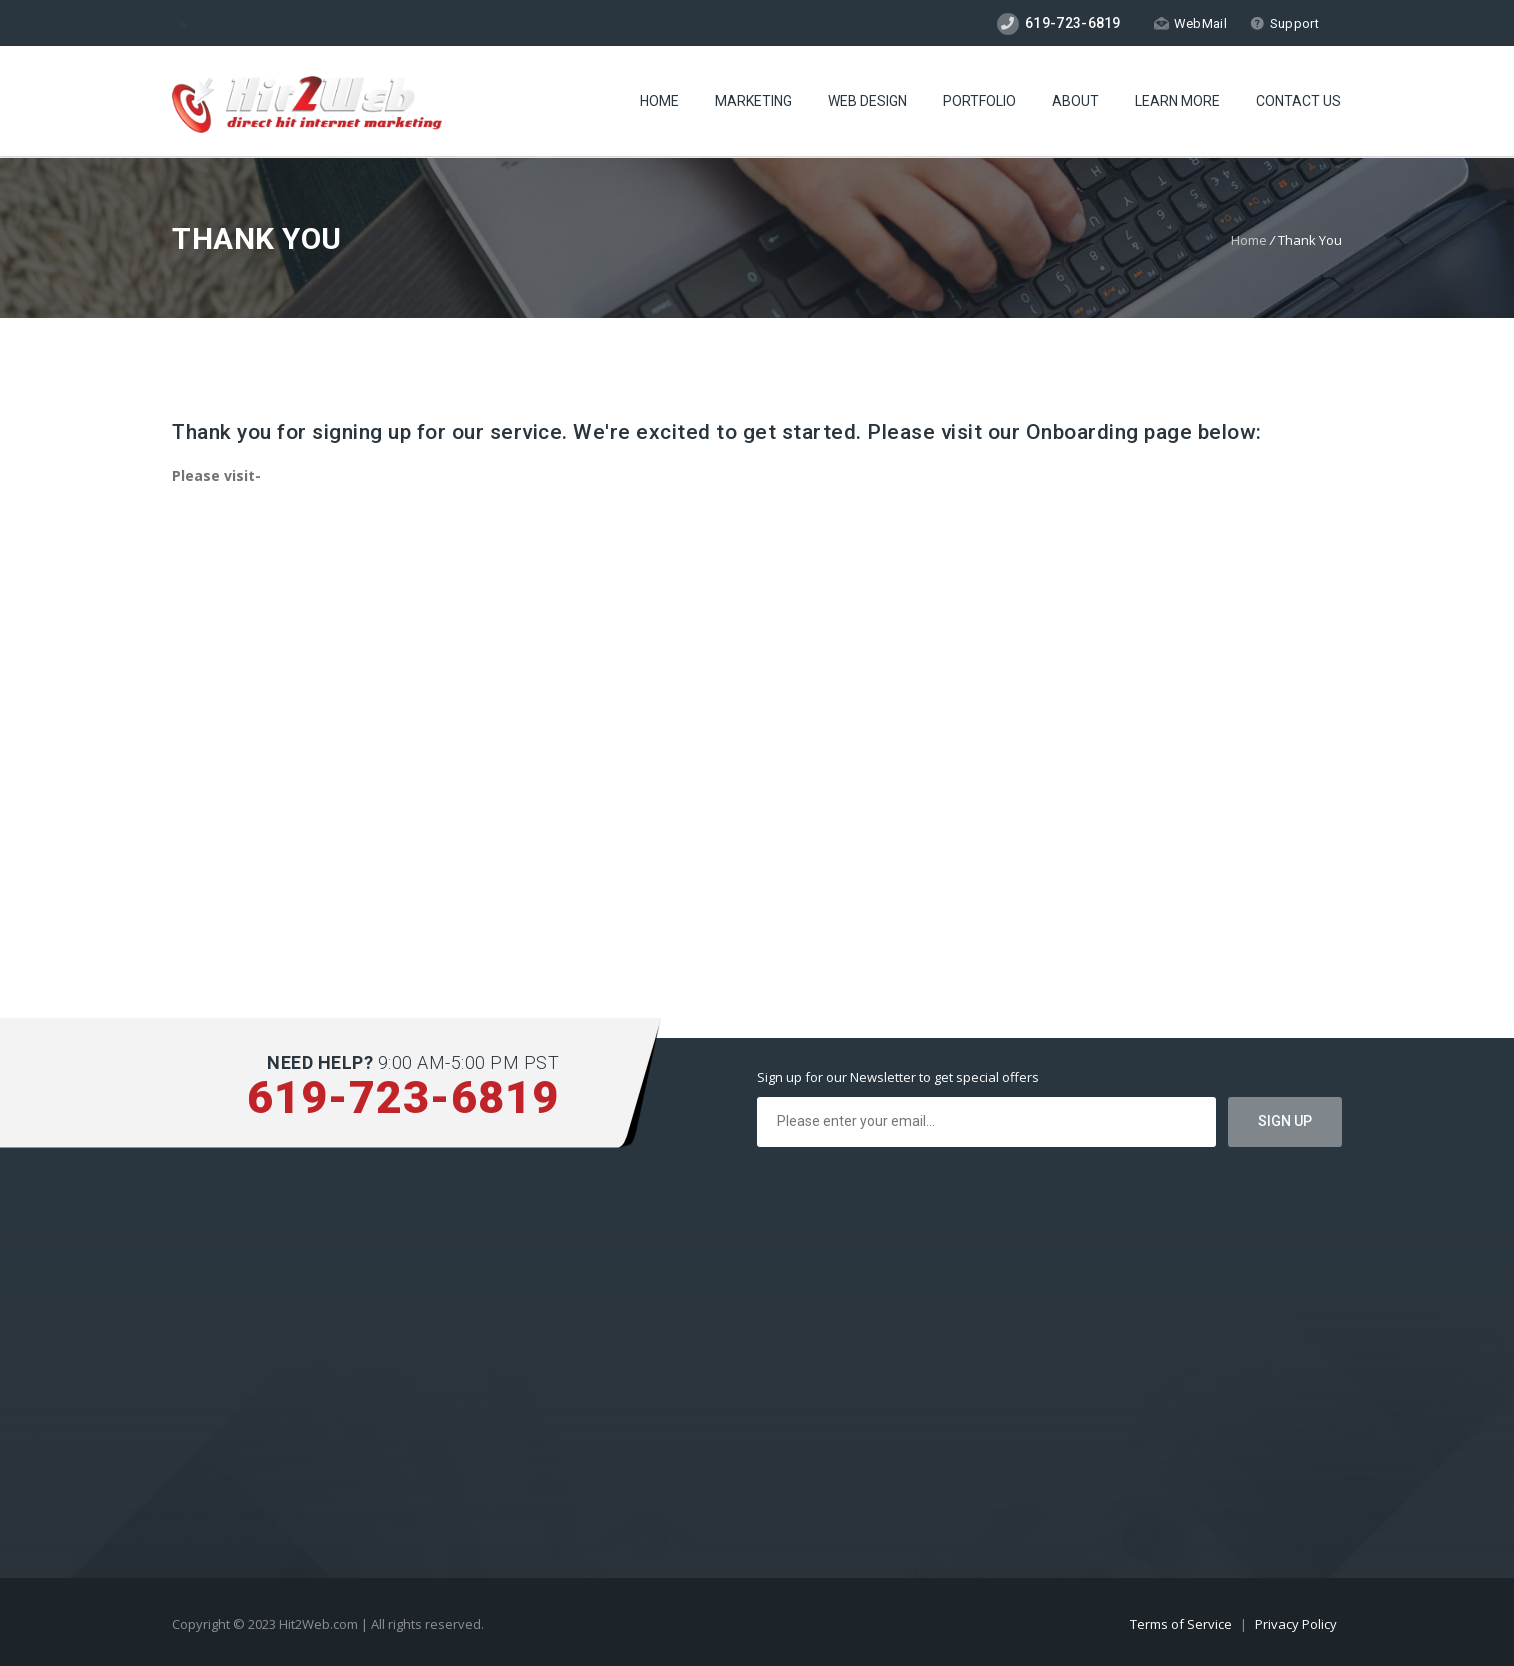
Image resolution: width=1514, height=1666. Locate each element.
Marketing (753, 101)
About (1075, 101)
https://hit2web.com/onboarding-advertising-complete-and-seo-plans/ (397, 513)
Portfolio (979, 101)
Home (659, 101)
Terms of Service (1182, 1624)
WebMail (1190, 23)
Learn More (1177, 101)
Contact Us (1298, 101)
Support (1284, 23)
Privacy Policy (1296, 1624)
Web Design (867, 101)
